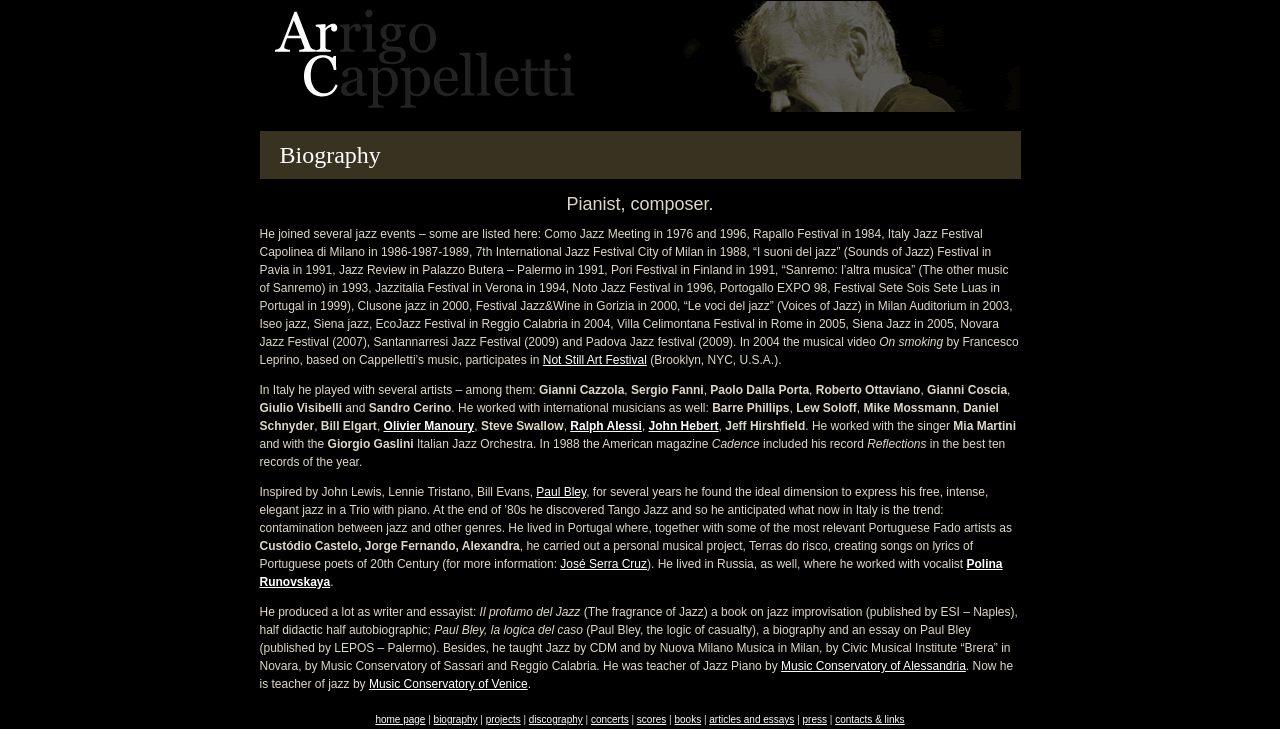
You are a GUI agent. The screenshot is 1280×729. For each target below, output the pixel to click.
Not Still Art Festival (595, 360)
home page (400, 719)
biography (456, 719)
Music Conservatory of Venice (448, 684)
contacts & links (869, 719)
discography (556, 719)
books (687, 719)
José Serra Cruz (603, 564)
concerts (610, 719)
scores (651, 719)
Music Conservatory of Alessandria (873, 666)
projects (503, 719)
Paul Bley (561, 492)
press (815, 719)
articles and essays (751, 719)
